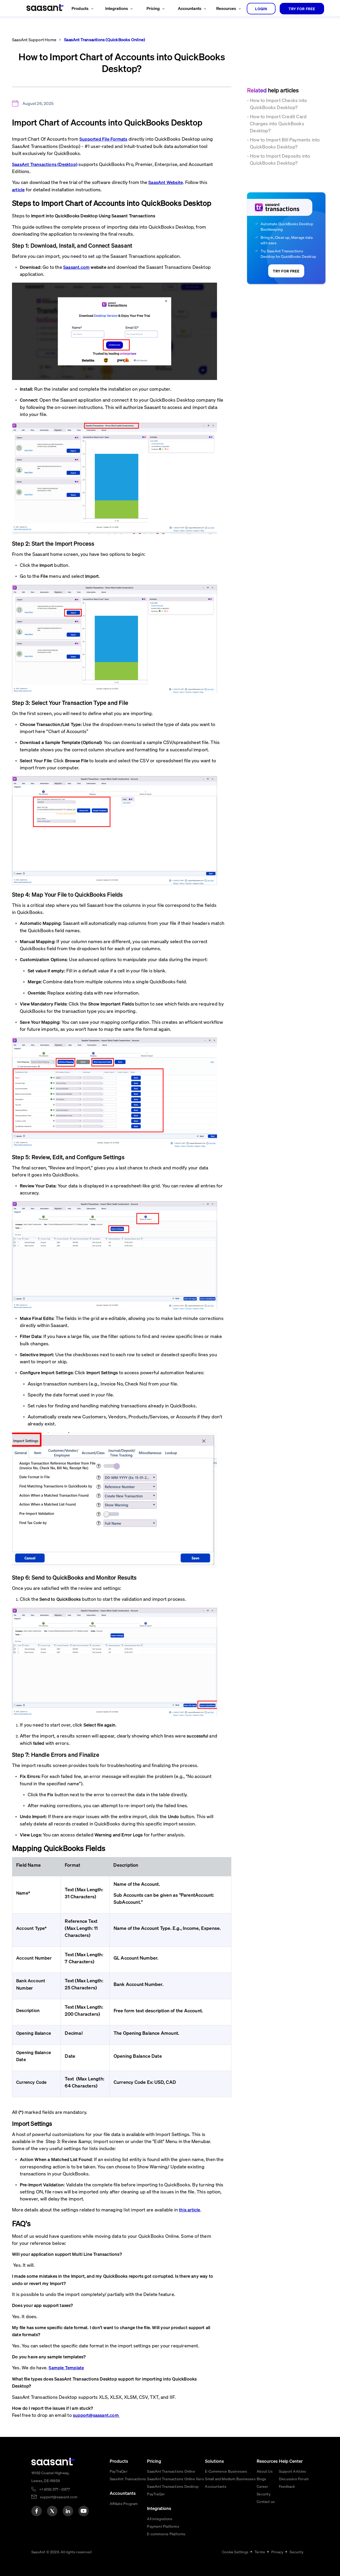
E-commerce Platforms (166, 2533)
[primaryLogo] (53, 2461)
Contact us (266, 2501)
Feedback (287, 2486)
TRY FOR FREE (302, 8)
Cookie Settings (235, 2551)
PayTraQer (118, 2471)
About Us (265, 2471)
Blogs (261, 2478)
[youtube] (83, 2511)
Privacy (277, 2551)
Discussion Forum (294, 2478)
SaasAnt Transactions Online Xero (175, 2478)
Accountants (215, 2486)
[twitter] (52, 2511)
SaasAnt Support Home (34, 39)
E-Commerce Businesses (226, 2471)
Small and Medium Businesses (230, 2478)
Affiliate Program (124, 2503)
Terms (260, 2551)
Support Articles (292, 2471)
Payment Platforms (163, 2526)
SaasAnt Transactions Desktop (172, 2486)
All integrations (159, 2518)
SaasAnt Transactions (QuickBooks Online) (104, 39)
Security (264, 2493)
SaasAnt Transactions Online (171, 2471)
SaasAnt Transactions (128, 2478)
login (261, 8)
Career (262, 2486)
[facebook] (36, 2511)
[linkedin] (68, 2511)
